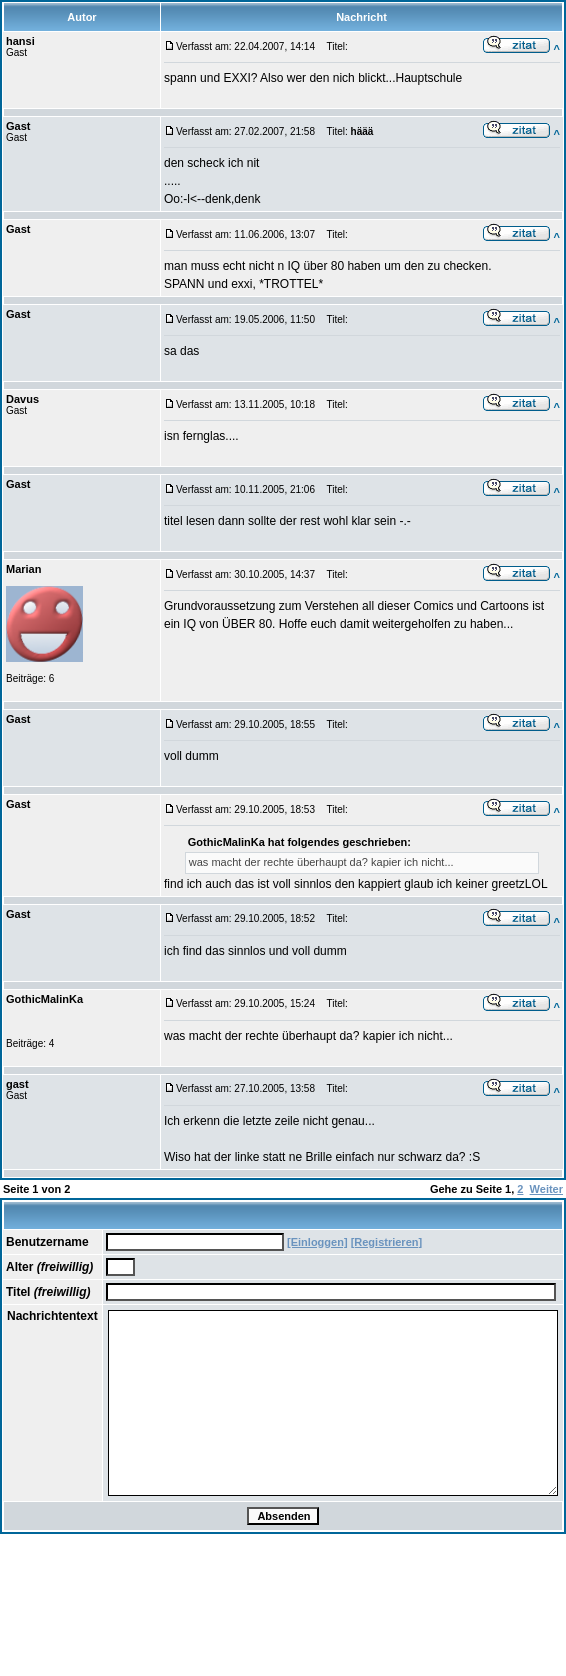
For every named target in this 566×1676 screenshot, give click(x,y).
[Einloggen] (317, 1242)
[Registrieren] (387, 1242)
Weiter (546, 1189)
